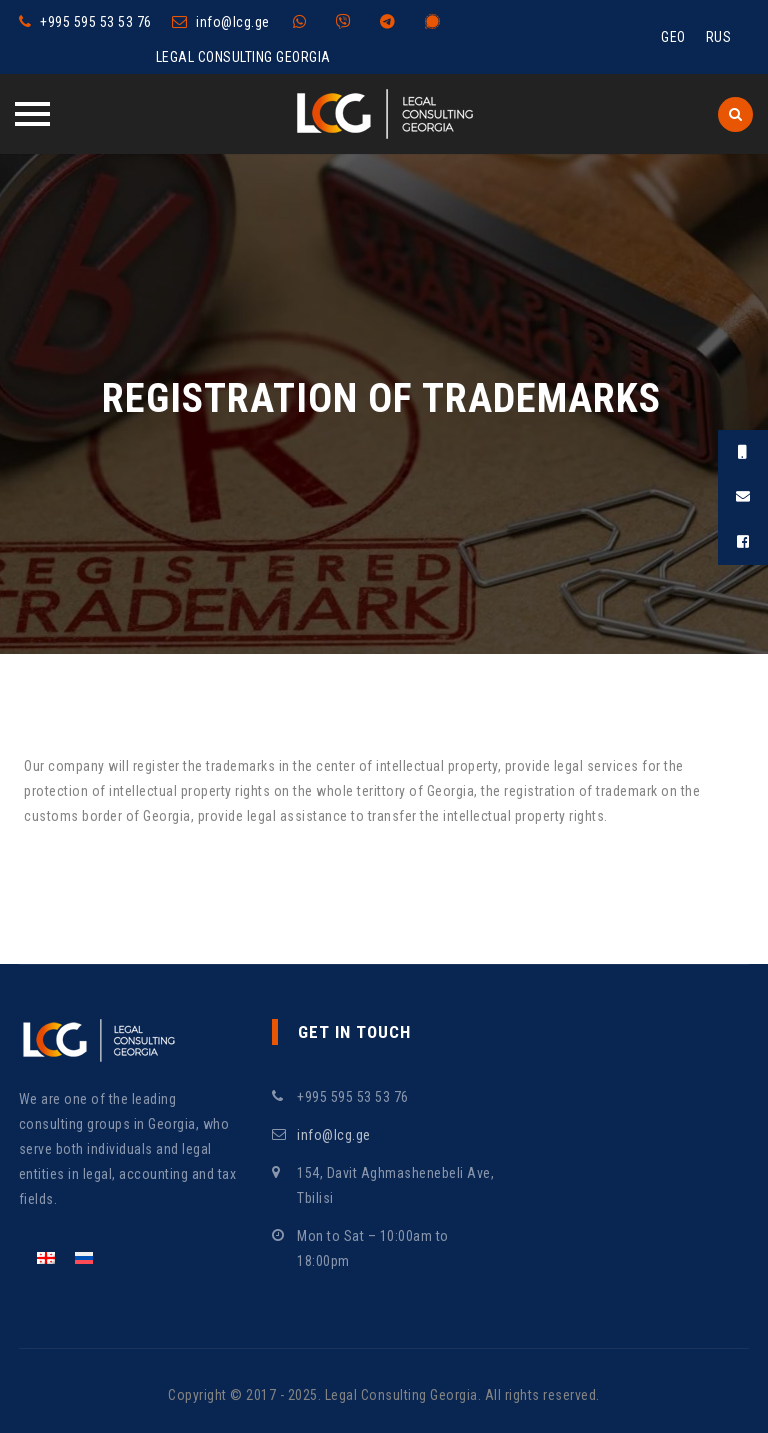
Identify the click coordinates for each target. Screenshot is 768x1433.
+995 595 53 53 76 (96, 22)
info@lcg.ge (233, 22)
